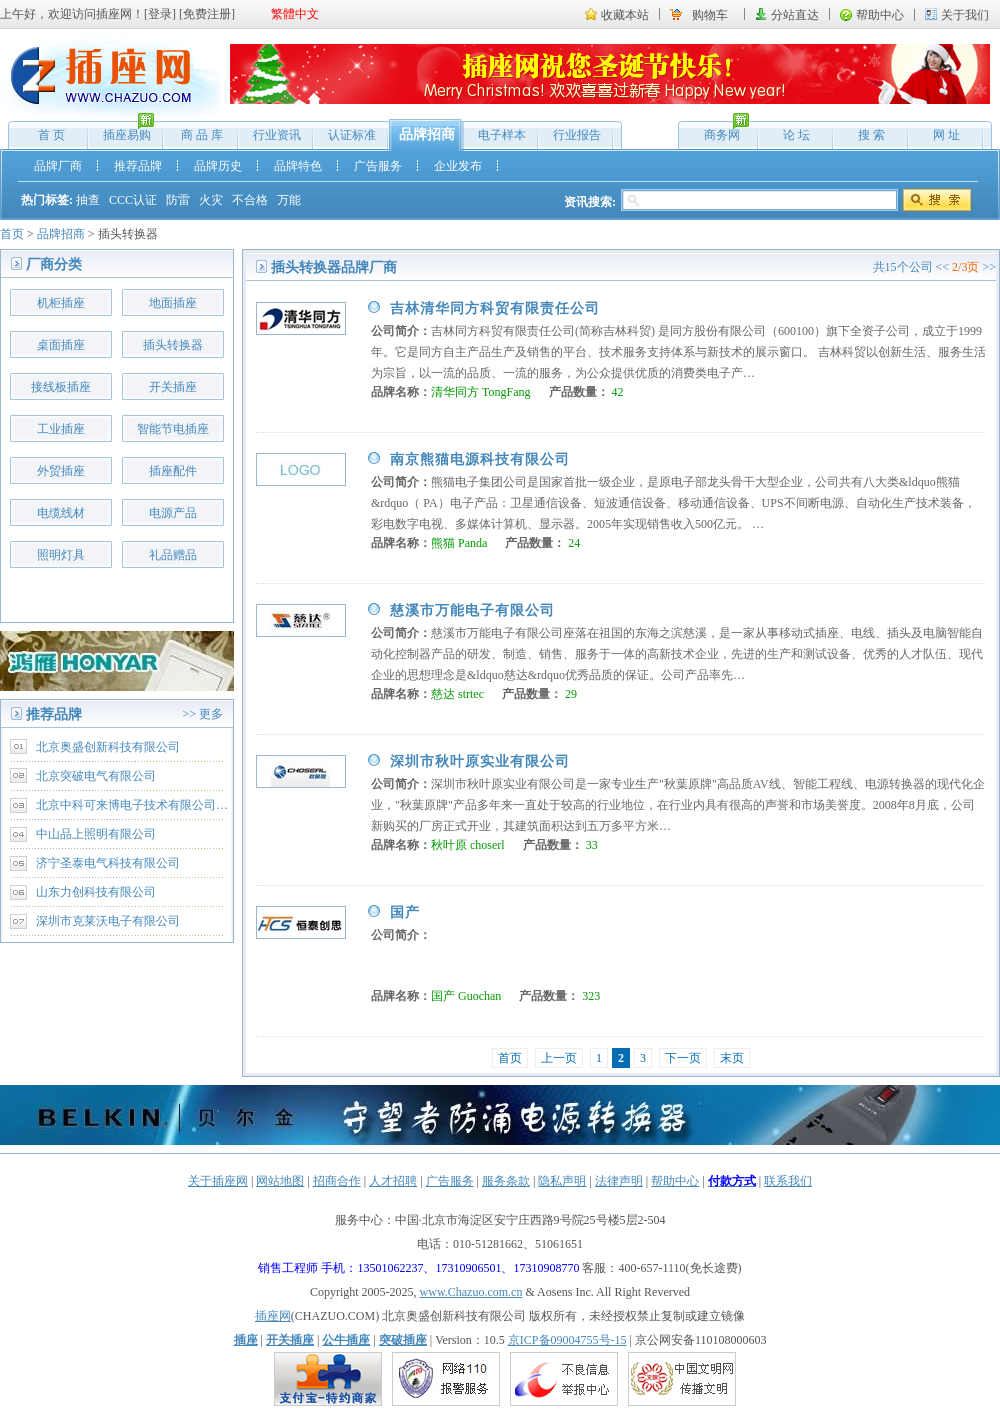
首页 (12, 234)
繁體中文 (295, 14)
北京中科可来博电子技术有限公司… (132, 805)
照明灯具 (61, 555)
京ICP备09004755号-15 (567, 1340)
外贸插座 (61, 471)
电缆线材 (61, 513)
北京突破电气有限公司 (96, 776)
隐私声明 (562, 1181)
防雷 (178, 200)
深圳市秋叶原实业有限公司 (480, 761)
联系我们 (788, 1181)
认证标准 (352, 135)
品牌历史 (218, 166)
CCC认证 (133, 200)
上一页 (559, 1058)
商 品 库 (202, 135)
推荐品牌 (138, 166)
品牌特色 (298, 166)
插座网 (273, 1316)
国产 (405, 912)
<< (943, 267)
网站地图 (280, 1181)
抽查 (88, 200)
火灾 (211, 200)
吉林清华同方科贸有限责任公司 (495, 308)
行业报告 (577, 135)
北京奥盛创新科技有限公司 (108, 747)
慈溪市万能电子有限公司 (472, 610)
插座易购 (121, 130)
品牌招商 (427, 134)
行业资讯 (277, 135)
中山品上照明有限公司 (96, 834)
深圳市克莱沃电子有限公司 (108, 921)
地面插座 (173, 303)
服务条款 (506, 1181)
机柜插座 (61, 303)
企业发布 (458, 166)
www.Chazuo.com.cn (471, 1292)
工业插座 (61, 429)
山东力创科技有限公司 (96, 892)
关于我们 (965, 15)
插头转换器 (173, 345)
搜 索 (871, 135)
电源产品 (173, 513)
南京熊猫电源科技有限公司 (480, 459)
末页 (732, 1058)
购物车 (710, 15)
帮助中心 (880, 15)
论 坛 (796, 135)
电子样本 (502, 135)
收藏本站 (625, 15)
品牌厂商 (58, 166)
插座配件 (173, 471)
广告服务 (378, 166)
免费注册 (207, 14)
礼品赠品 (173, 555)
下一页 (683, 1058)
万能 (289, 200)
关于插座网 (218, 1181)
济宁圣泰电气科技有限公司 (108, 863)
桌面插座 (61, 345)
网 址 (946, 135)
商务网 (716, 130)
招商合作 (337, 1181)
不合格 (250, 200)
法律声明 (619, 1181)
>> (989, 267)
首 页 (51, 135)
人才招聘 (393, 1181)
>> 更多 (202, 714)
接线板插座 (61, 387)
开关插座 (173, 387)
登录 (160, 14)
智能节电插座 (173, 429)
